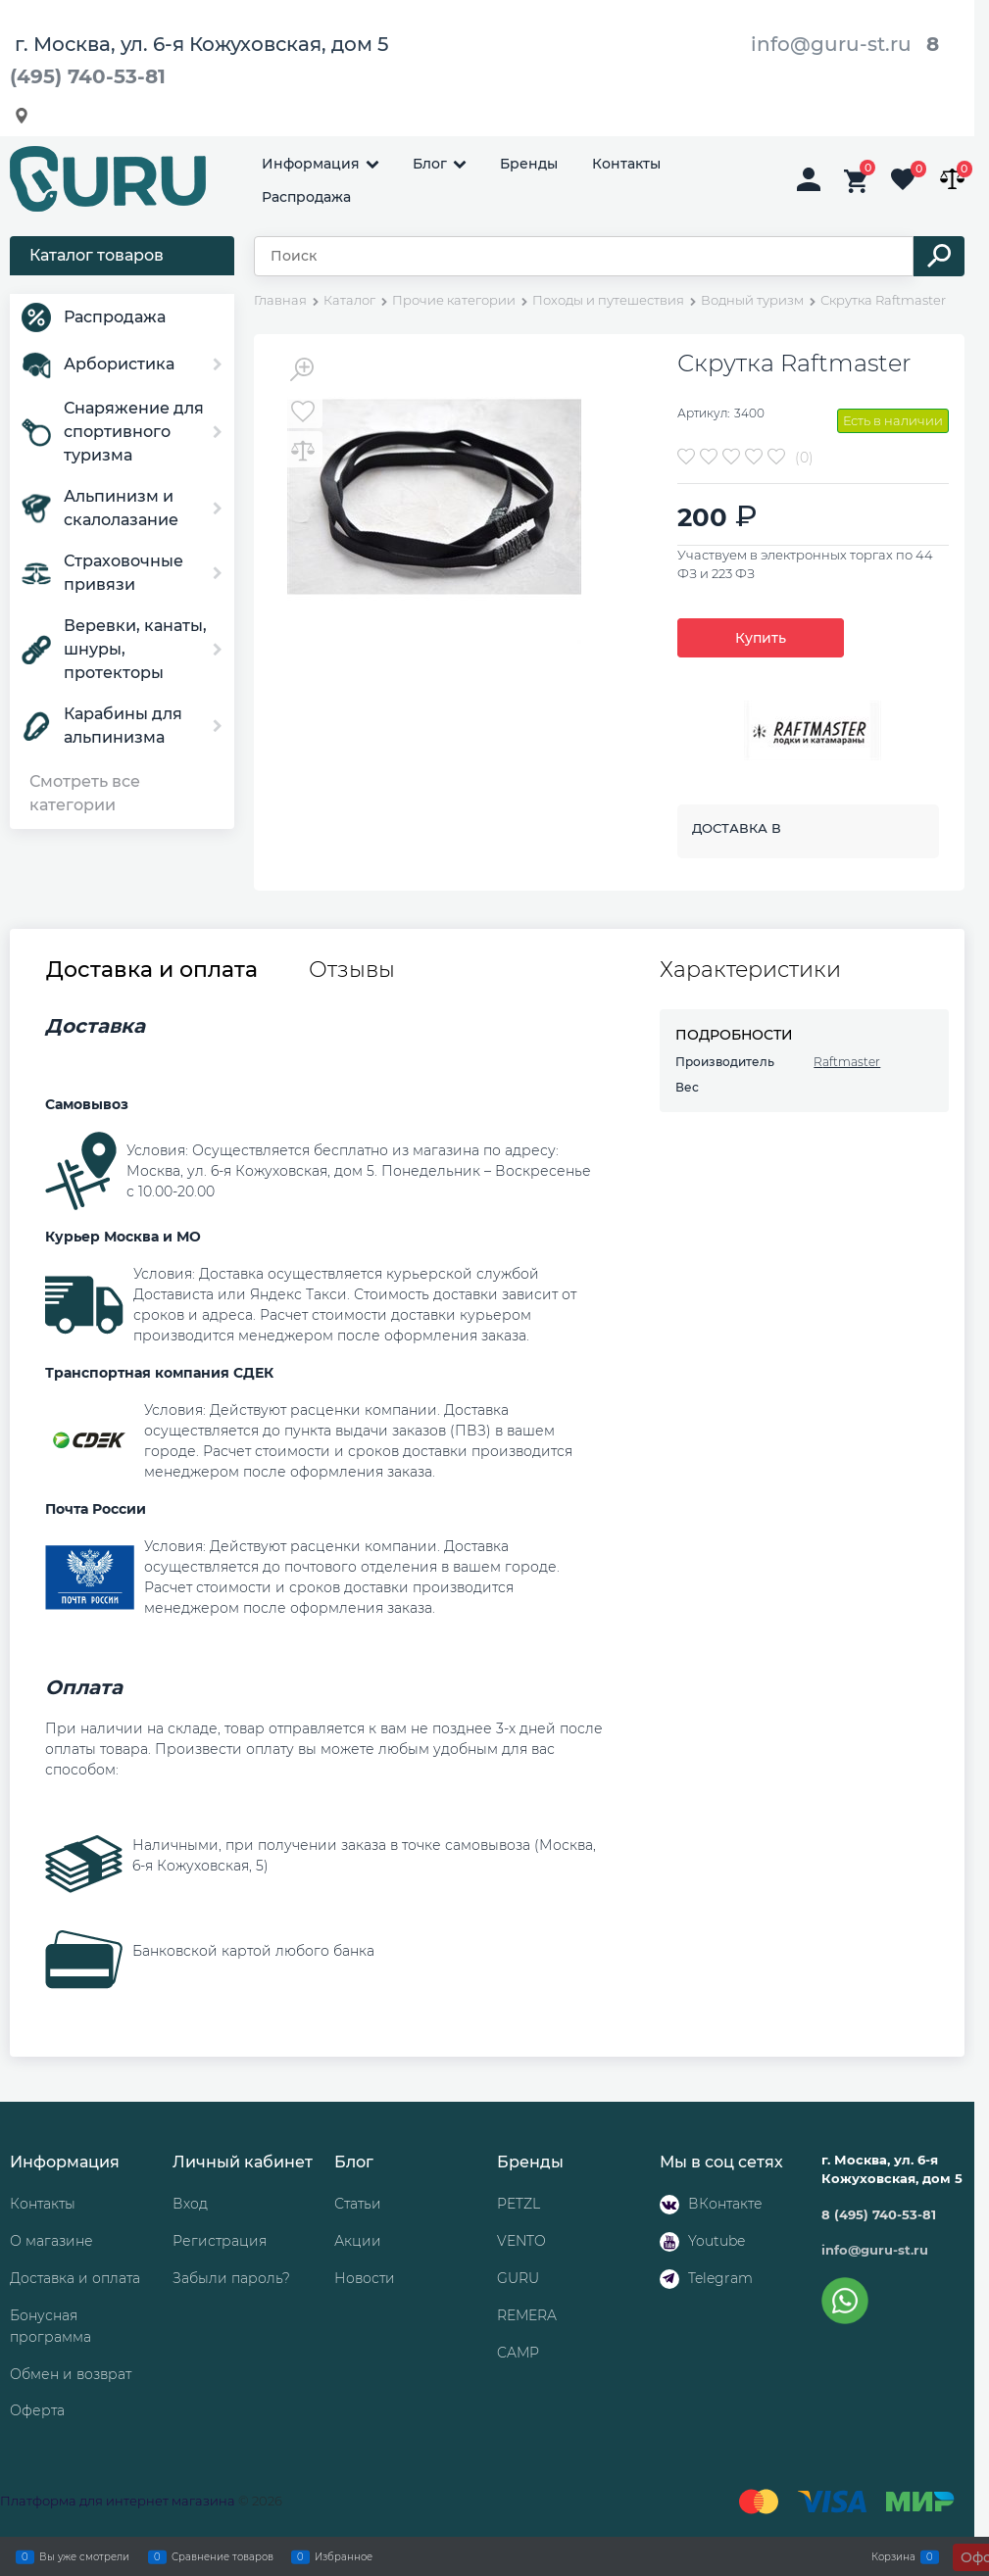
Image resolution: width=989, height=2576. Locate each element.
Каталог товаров (96, 255)
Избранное (343, 2556)
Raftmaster (847, 1061)
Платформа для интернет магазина (117, 2500)
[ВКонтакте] (669, 2204)
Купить (760, 638)
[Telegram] (669, 2279)
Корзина (893, 2556)
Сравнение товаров (222, 2556)
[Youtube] (669, 2242)
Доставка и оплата (152, 970)
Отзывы (352, 970)
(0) (804, 457)
